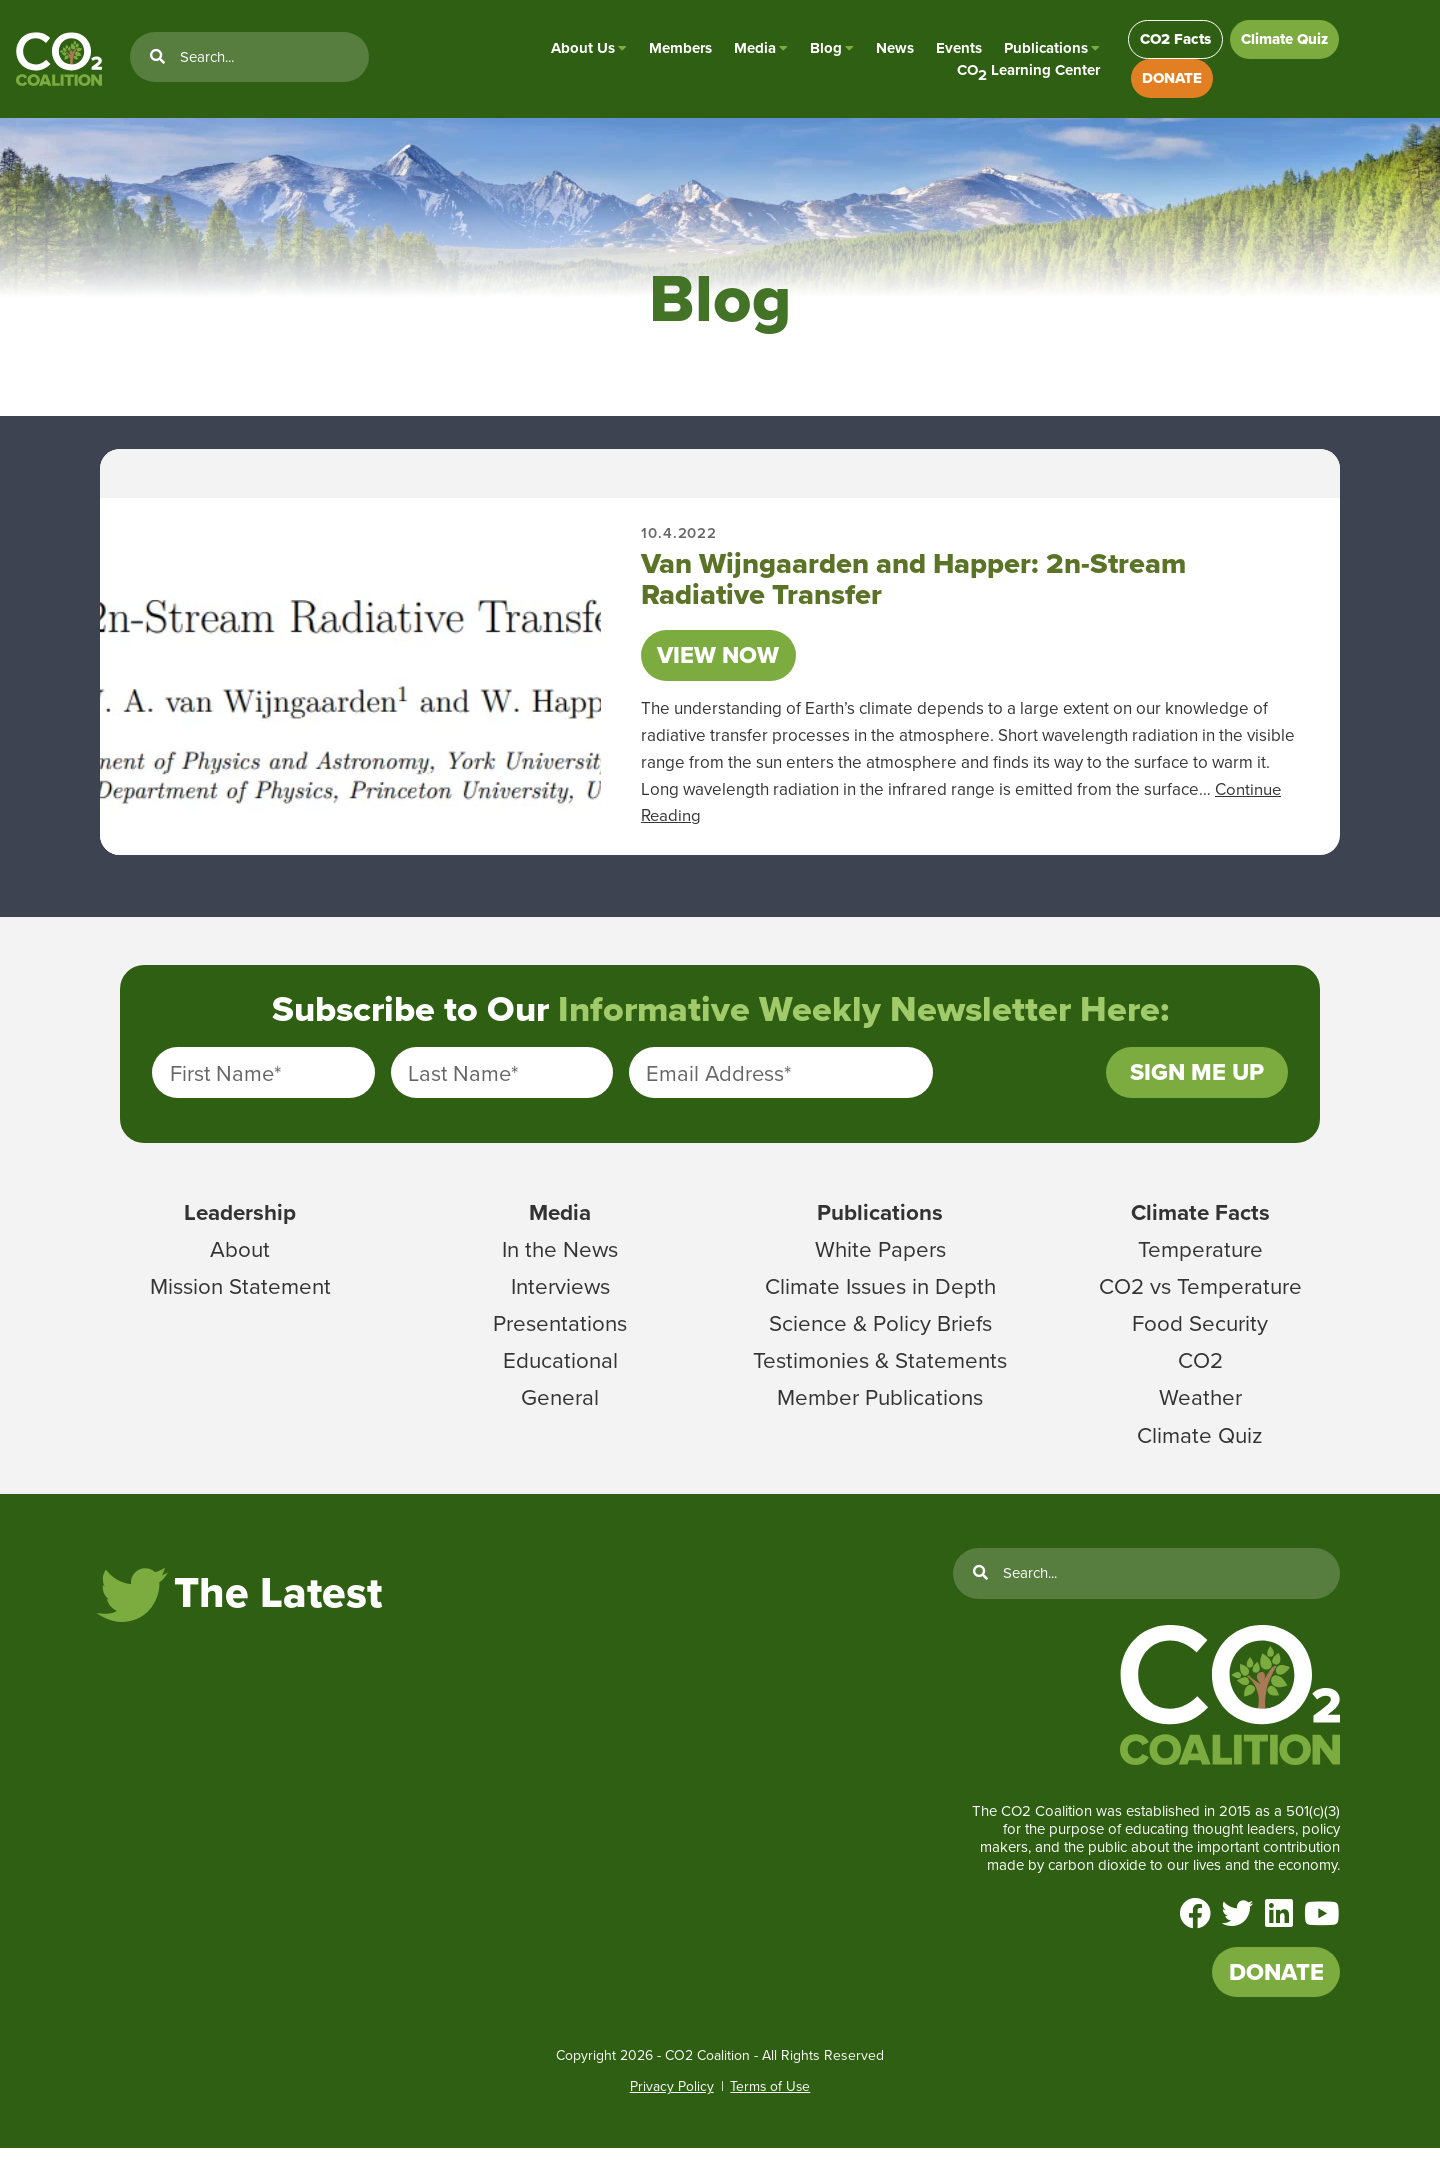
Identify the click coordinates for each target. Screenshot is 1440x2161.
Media (748, 50)
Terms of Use (770, 2100)
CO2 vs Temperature (1200, 1296)
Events (952, 50)
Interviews (560, 1296)
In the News (560, 1259)
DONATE (1166, 82)
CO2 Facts (1170, 41)
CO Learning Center (1021, 73)
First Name (225, 1081)
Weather (1200, 1407)
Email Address (718, 1081)
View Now (722, 661)
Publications (1039, 50)
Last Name (463, 1081)
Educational (560, 1370)
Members (673, 50)
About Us (576, 50)
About (240, 1259)
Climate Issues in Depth (880, 1296)
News (888, 50)
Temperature (1200, 1259)
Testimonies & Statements (880, 1370)
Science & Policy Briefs (880, 1333)
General (560, 1407)
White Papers (880, 1259)
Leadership (240, 1222)
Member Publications (880, 1407)
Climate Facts (1200, 1222)
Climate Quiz (1282, 41)
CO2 (1200, 1370)
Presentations (560, 1333)
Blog (819, 50)
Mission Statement (240, 1296)
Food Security (1200, 1333)
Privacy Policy (671, 2100)
